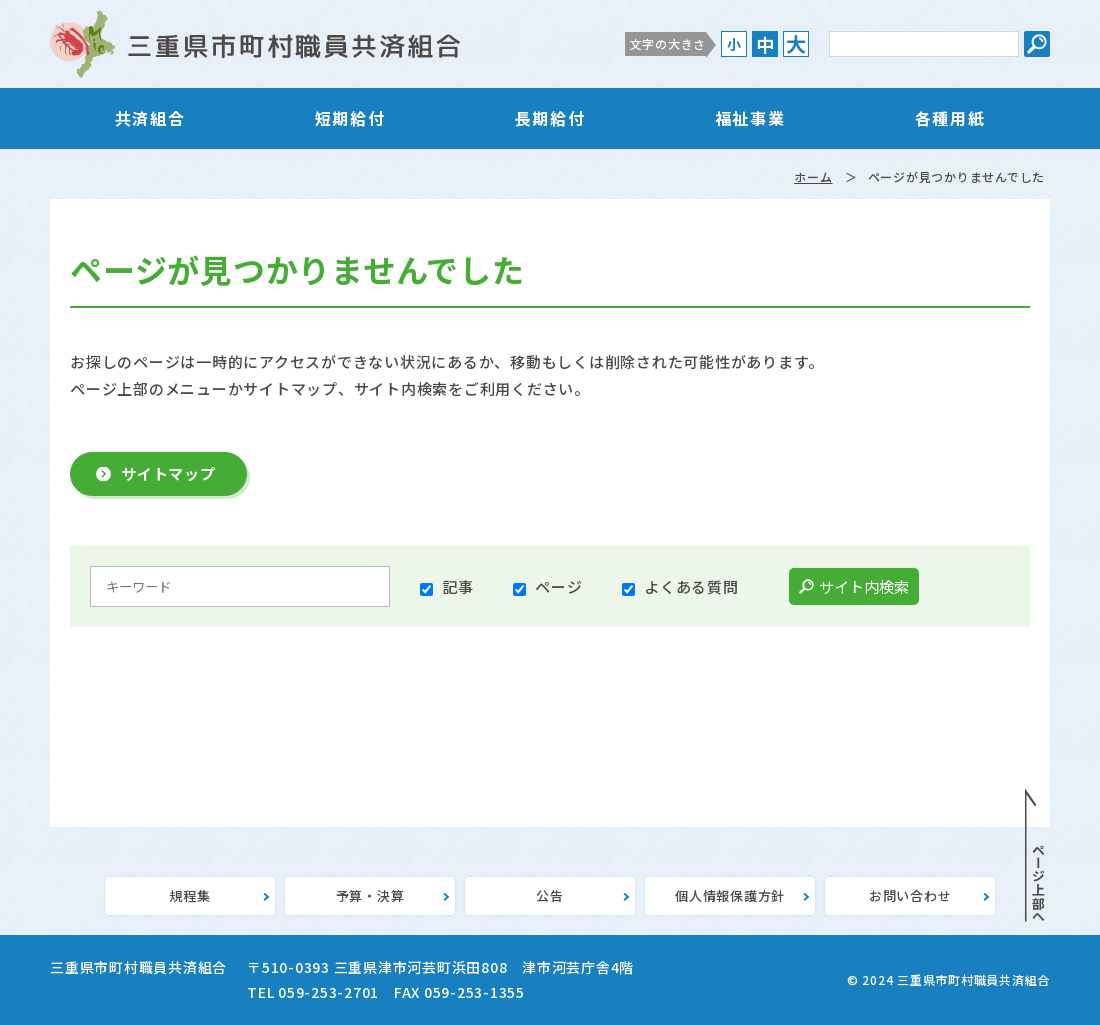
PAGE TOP (1035, 856)
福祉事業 (750, 118)
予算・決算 (370, 895)
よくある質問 (691, 586)
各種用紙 (950, 118)
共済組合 (150, 118)
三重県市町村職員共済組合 (255, 44)
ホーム (813, 176)
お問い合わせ (910, 895)
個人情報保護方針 (730, 895)
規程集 (189, 895)
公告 (550, 895)
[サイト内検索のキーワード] (924, 44)
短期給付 (350, 118)
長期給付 (550, 118)
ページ (558, 586)
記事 (458, 586)
